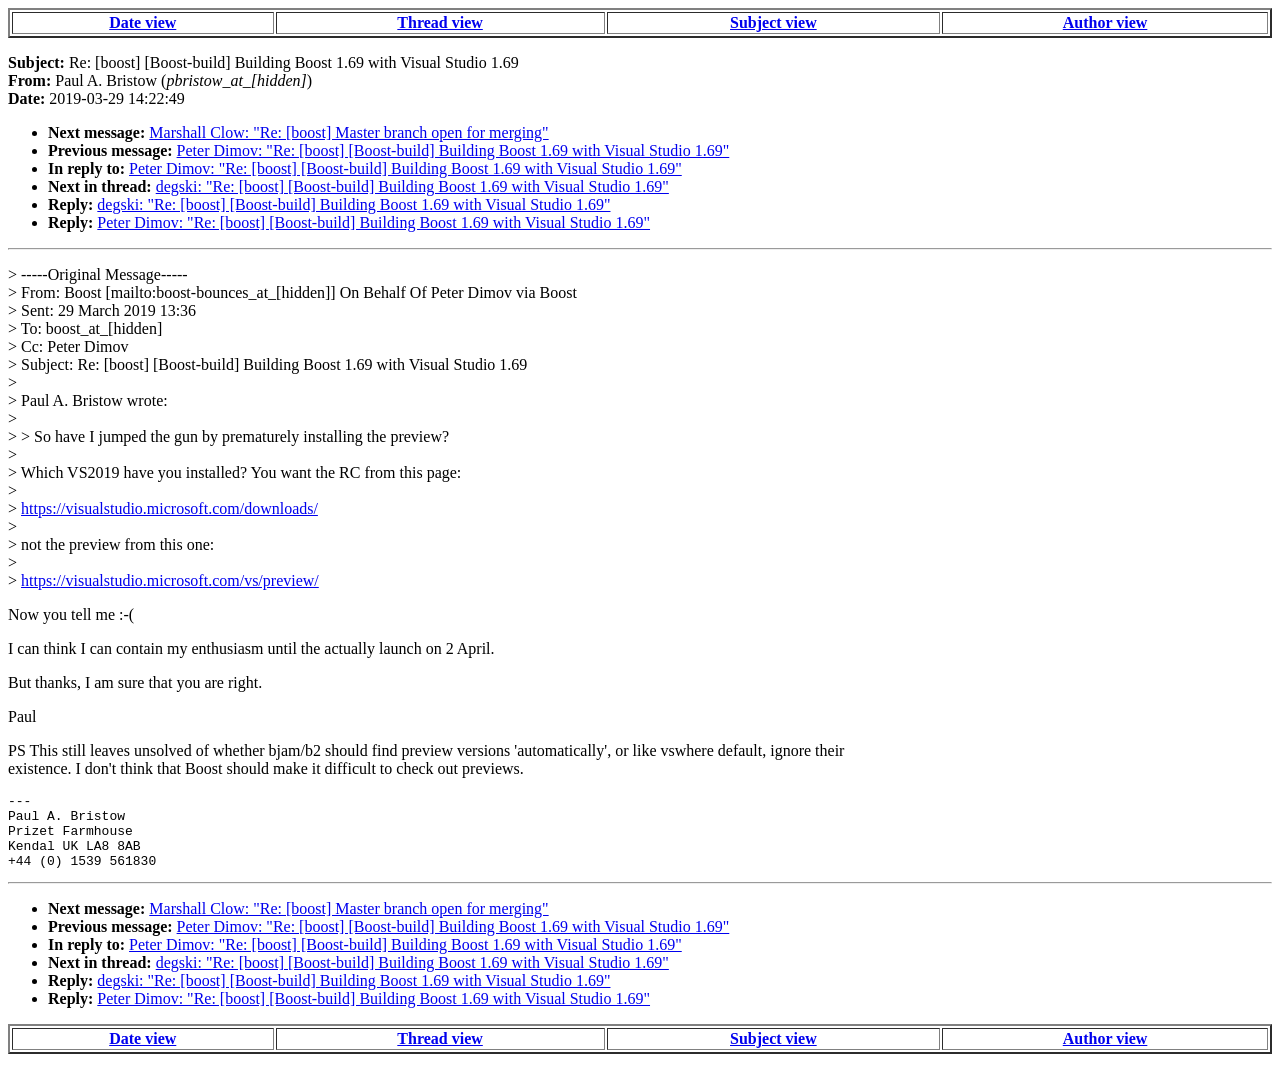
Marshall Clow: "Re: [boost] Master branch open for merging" (348, 132)
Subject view (773, 22)
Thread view (439, 22)
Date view (142, 22)
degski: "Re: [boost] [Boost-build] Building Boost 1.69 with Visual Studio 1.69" (412, 186)
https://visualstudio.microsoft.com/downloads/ (169, 508)
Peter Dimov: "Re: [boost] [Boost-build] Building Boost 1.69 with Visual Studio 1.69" (453, 150)
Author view (1105, 22)
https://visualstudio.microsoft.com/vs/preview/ (170, 580)
